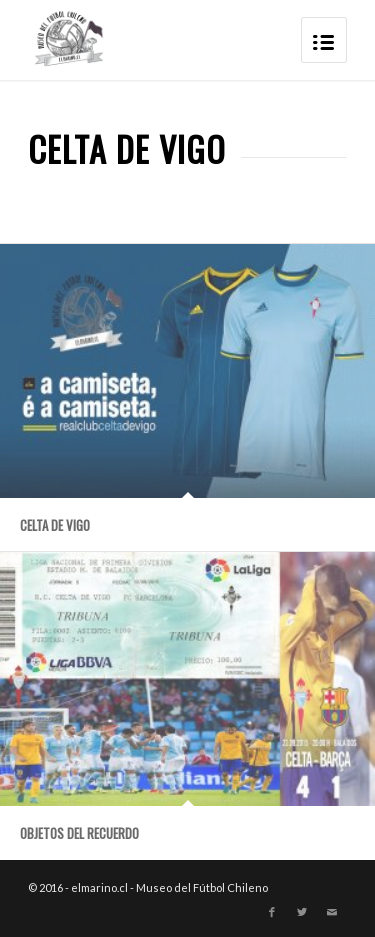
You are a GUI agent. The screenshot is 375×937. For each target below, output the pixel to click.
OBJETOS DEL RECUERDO (79, 833)
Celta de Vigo (55, 525)
